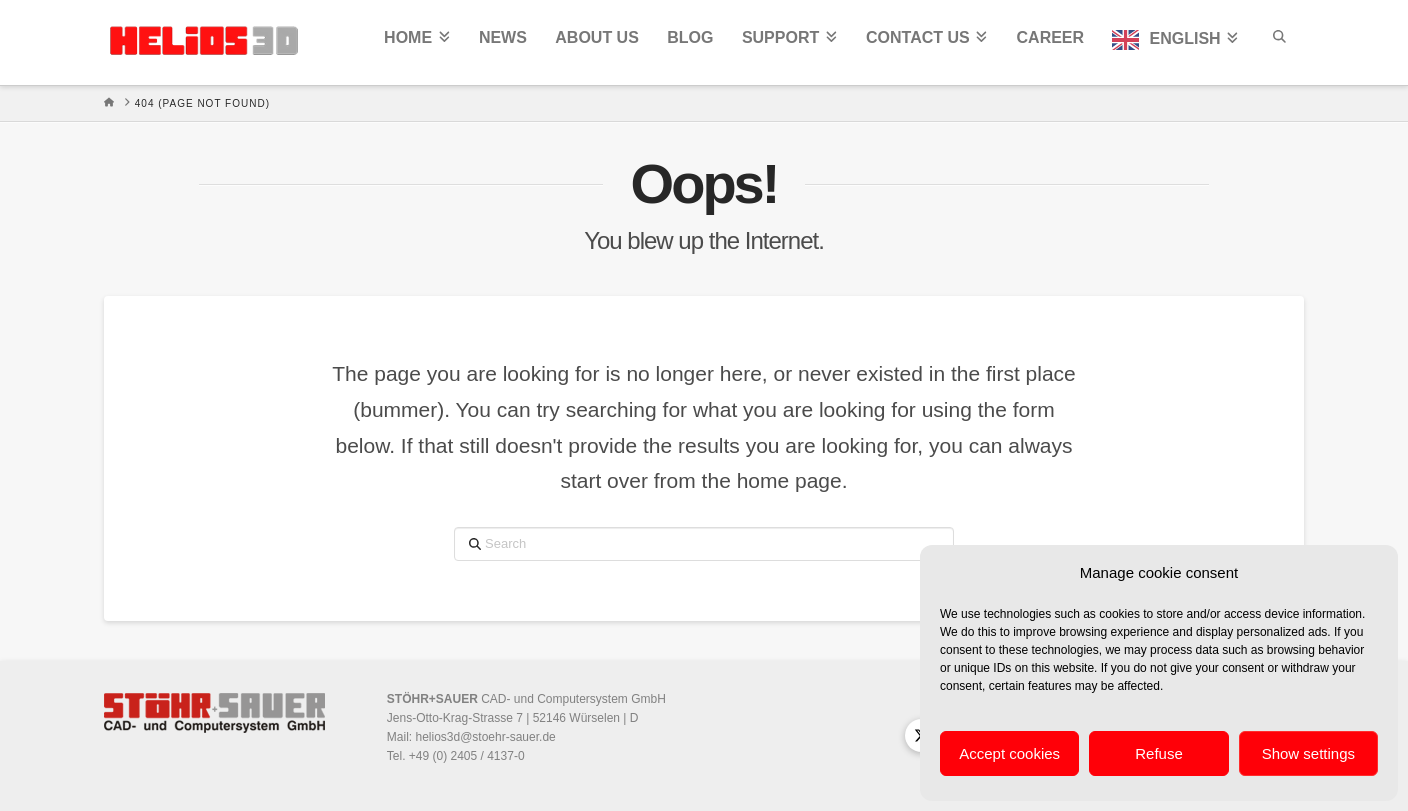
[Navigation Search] (1278, 42)
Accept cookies (1009, 753)
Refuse (1159, 753)
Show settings (1308, 753)
